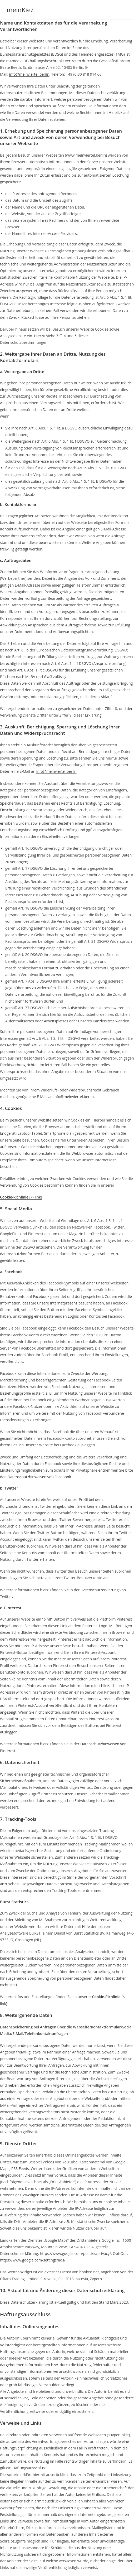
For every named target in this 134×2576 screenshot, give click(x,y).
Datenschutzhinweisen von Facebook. (40, 1476)
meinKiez (20, 9)
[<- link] (21, 1197)
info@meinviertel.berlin (29, 74)
